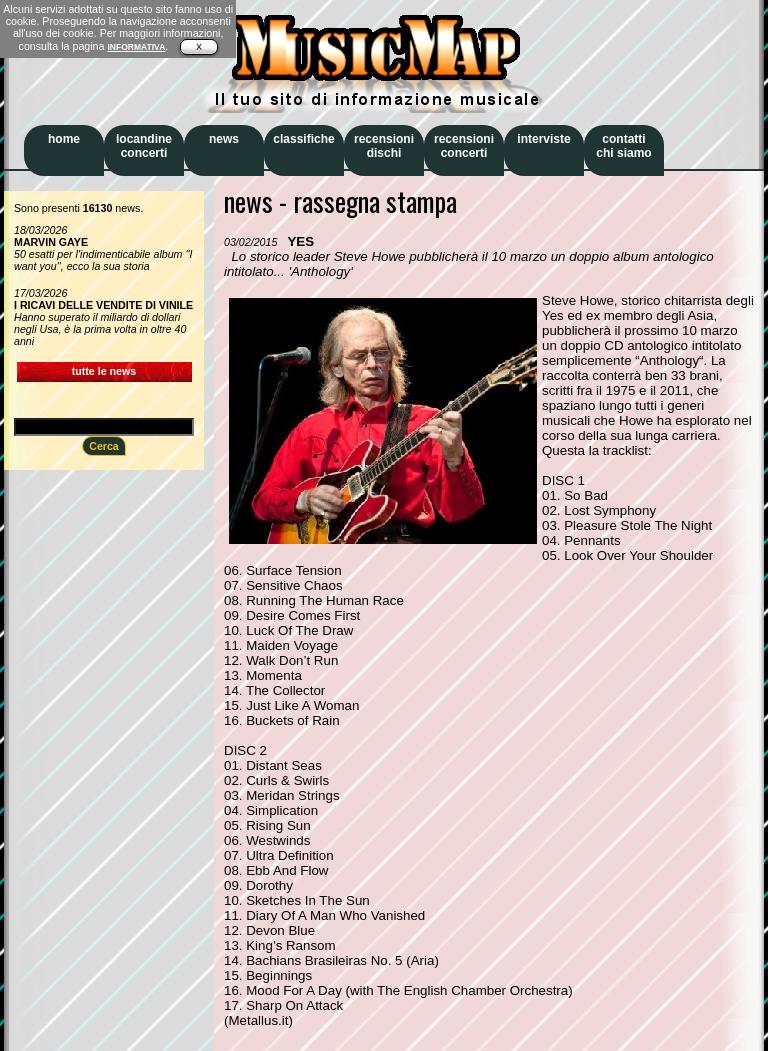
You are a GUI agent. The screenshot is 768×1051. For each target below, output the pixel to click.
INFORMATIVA (136, 47)
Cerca (104, 446)
